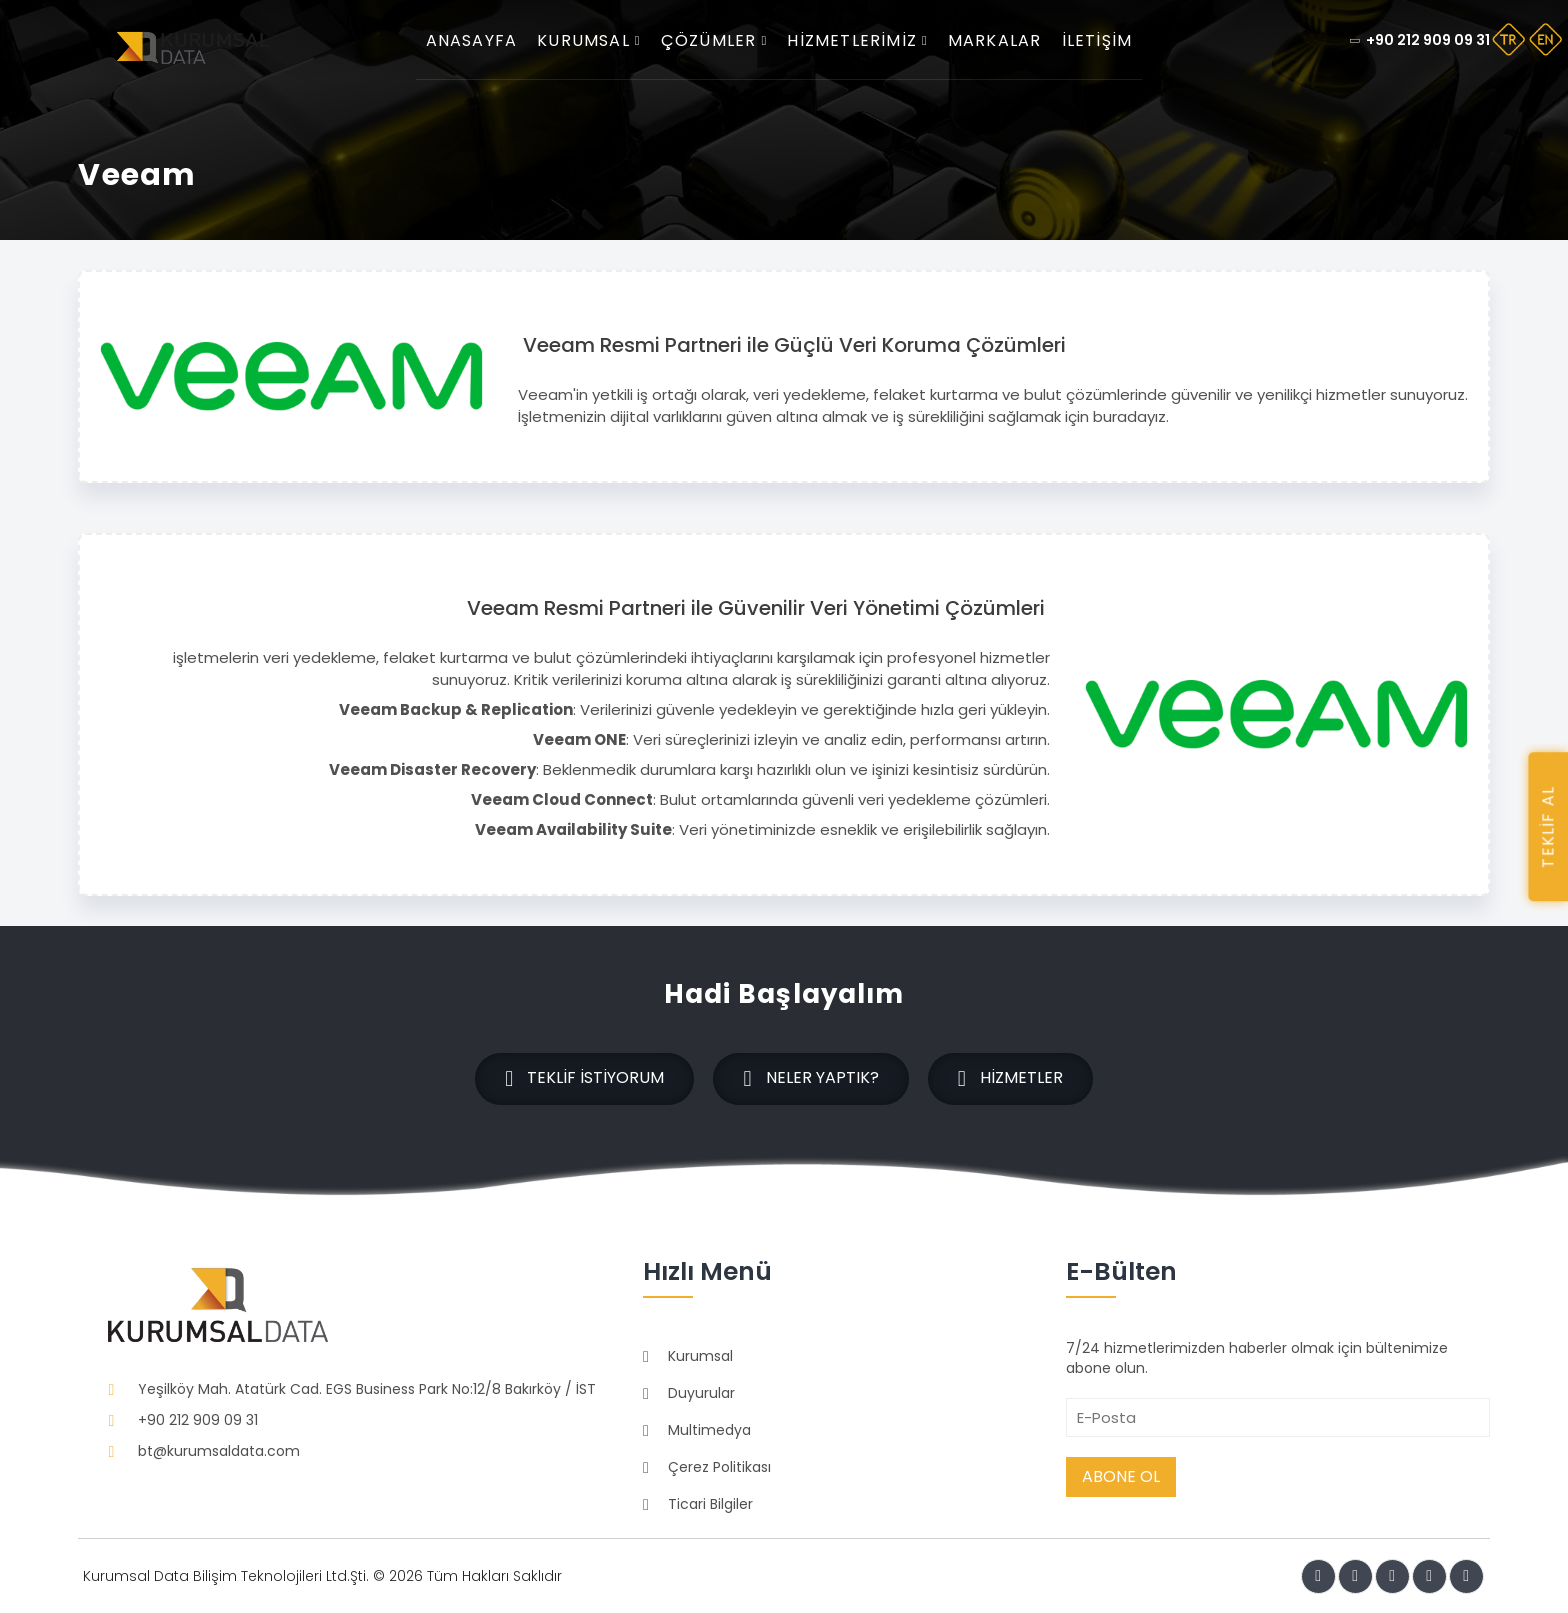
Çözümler (719, 40)
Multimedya (709, 1429)
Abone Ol (1121, 1475)
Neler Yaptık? (810, 1079)
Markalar (1000, 40)
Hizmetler (1011, 1079)
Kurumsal (594, 40)
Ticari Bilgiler (710, 1503)
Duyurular (701, 1392)
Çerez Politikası (719, 1466)
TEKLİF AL (1547, 827)
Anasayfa (477, 40)
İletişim (1102, 40)
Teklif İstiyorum (583, 1079)
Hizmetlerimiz (862, 40)
